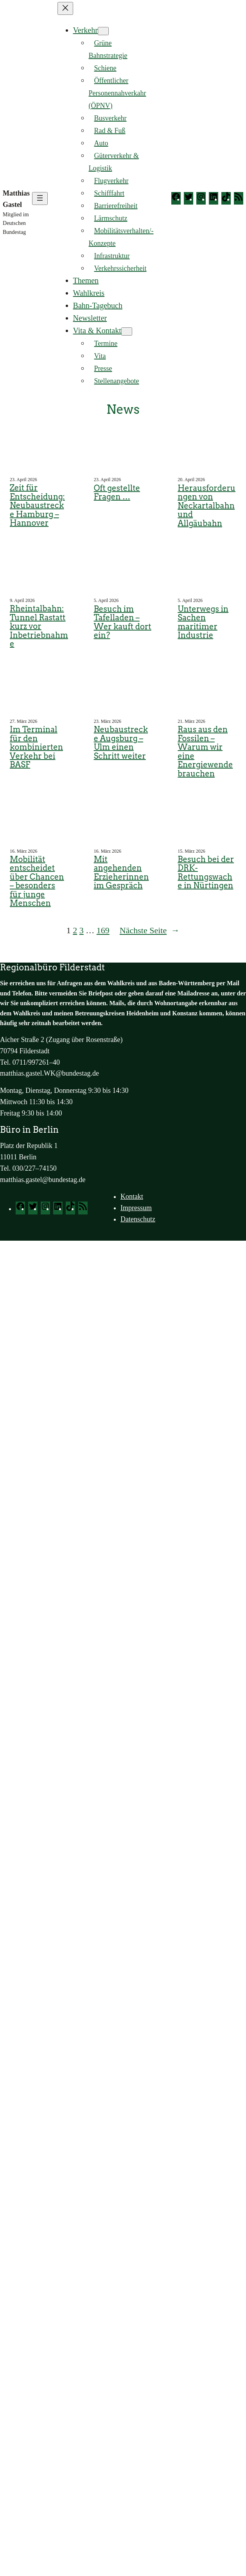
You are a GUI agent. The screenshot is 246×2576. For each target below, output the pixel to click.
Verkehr (85, 30)
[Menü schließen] (65, 8)
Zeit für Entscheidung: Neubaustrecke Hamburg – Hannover (37, 505)
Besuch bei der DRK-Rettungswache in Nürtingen (206, 872)
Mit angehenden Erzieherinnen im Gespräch (121, 872)
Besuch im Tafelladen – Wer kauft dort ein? (122, 622)
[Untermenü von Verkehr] (103, 31)
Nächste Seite (150, 930)
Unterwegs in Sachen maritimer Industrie (203, 622)
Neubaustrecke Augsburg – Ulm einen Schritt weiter (121, 742)
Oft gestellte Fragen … (117, 492)
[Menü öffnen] (40, 198)
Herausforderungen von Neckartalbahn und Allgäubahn (206, 506)
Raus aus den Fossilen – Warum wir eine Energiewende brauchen (205, 751)
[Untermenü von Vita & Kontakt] (126, 331)
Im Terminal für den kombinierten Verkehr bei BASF (36, 747)
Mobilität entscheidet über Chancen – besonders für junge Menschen (37, 881)
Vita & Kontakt (97, 330)
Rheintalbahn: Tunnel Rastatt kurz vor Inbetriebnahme (39, 626)
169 (103, 930)
